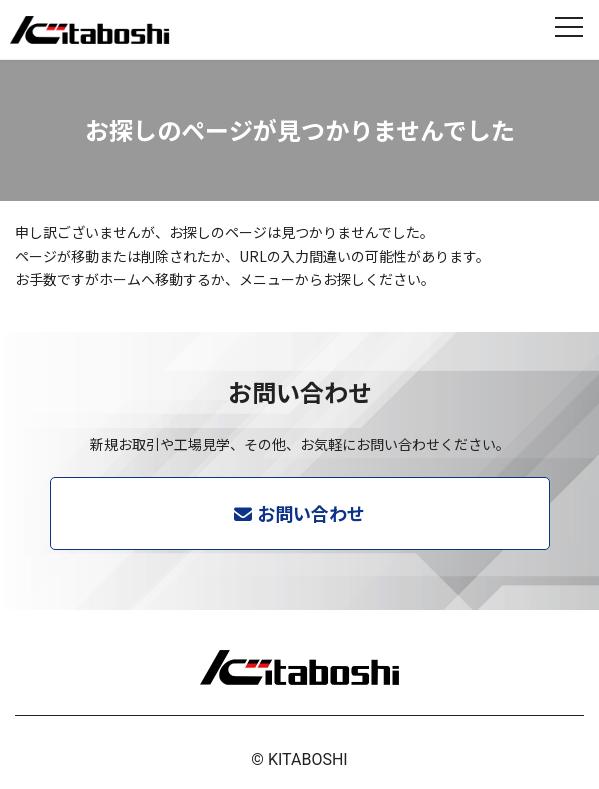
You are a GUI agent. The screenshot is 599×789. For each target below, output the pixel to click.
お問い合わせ (311, 513)
